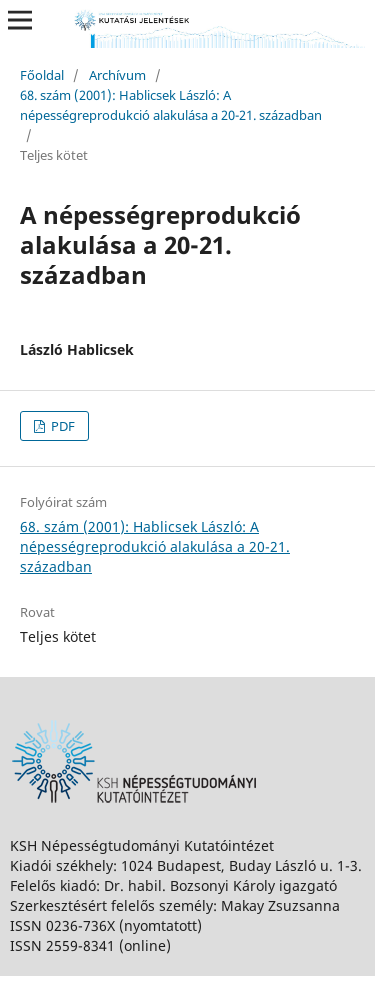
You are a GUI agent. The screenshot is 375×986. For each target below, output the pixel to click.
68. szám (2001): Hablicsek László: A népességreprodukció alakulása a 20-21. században (171, 105)
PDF (61, 426)
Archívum (117, 75)
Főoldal (42, 75)
